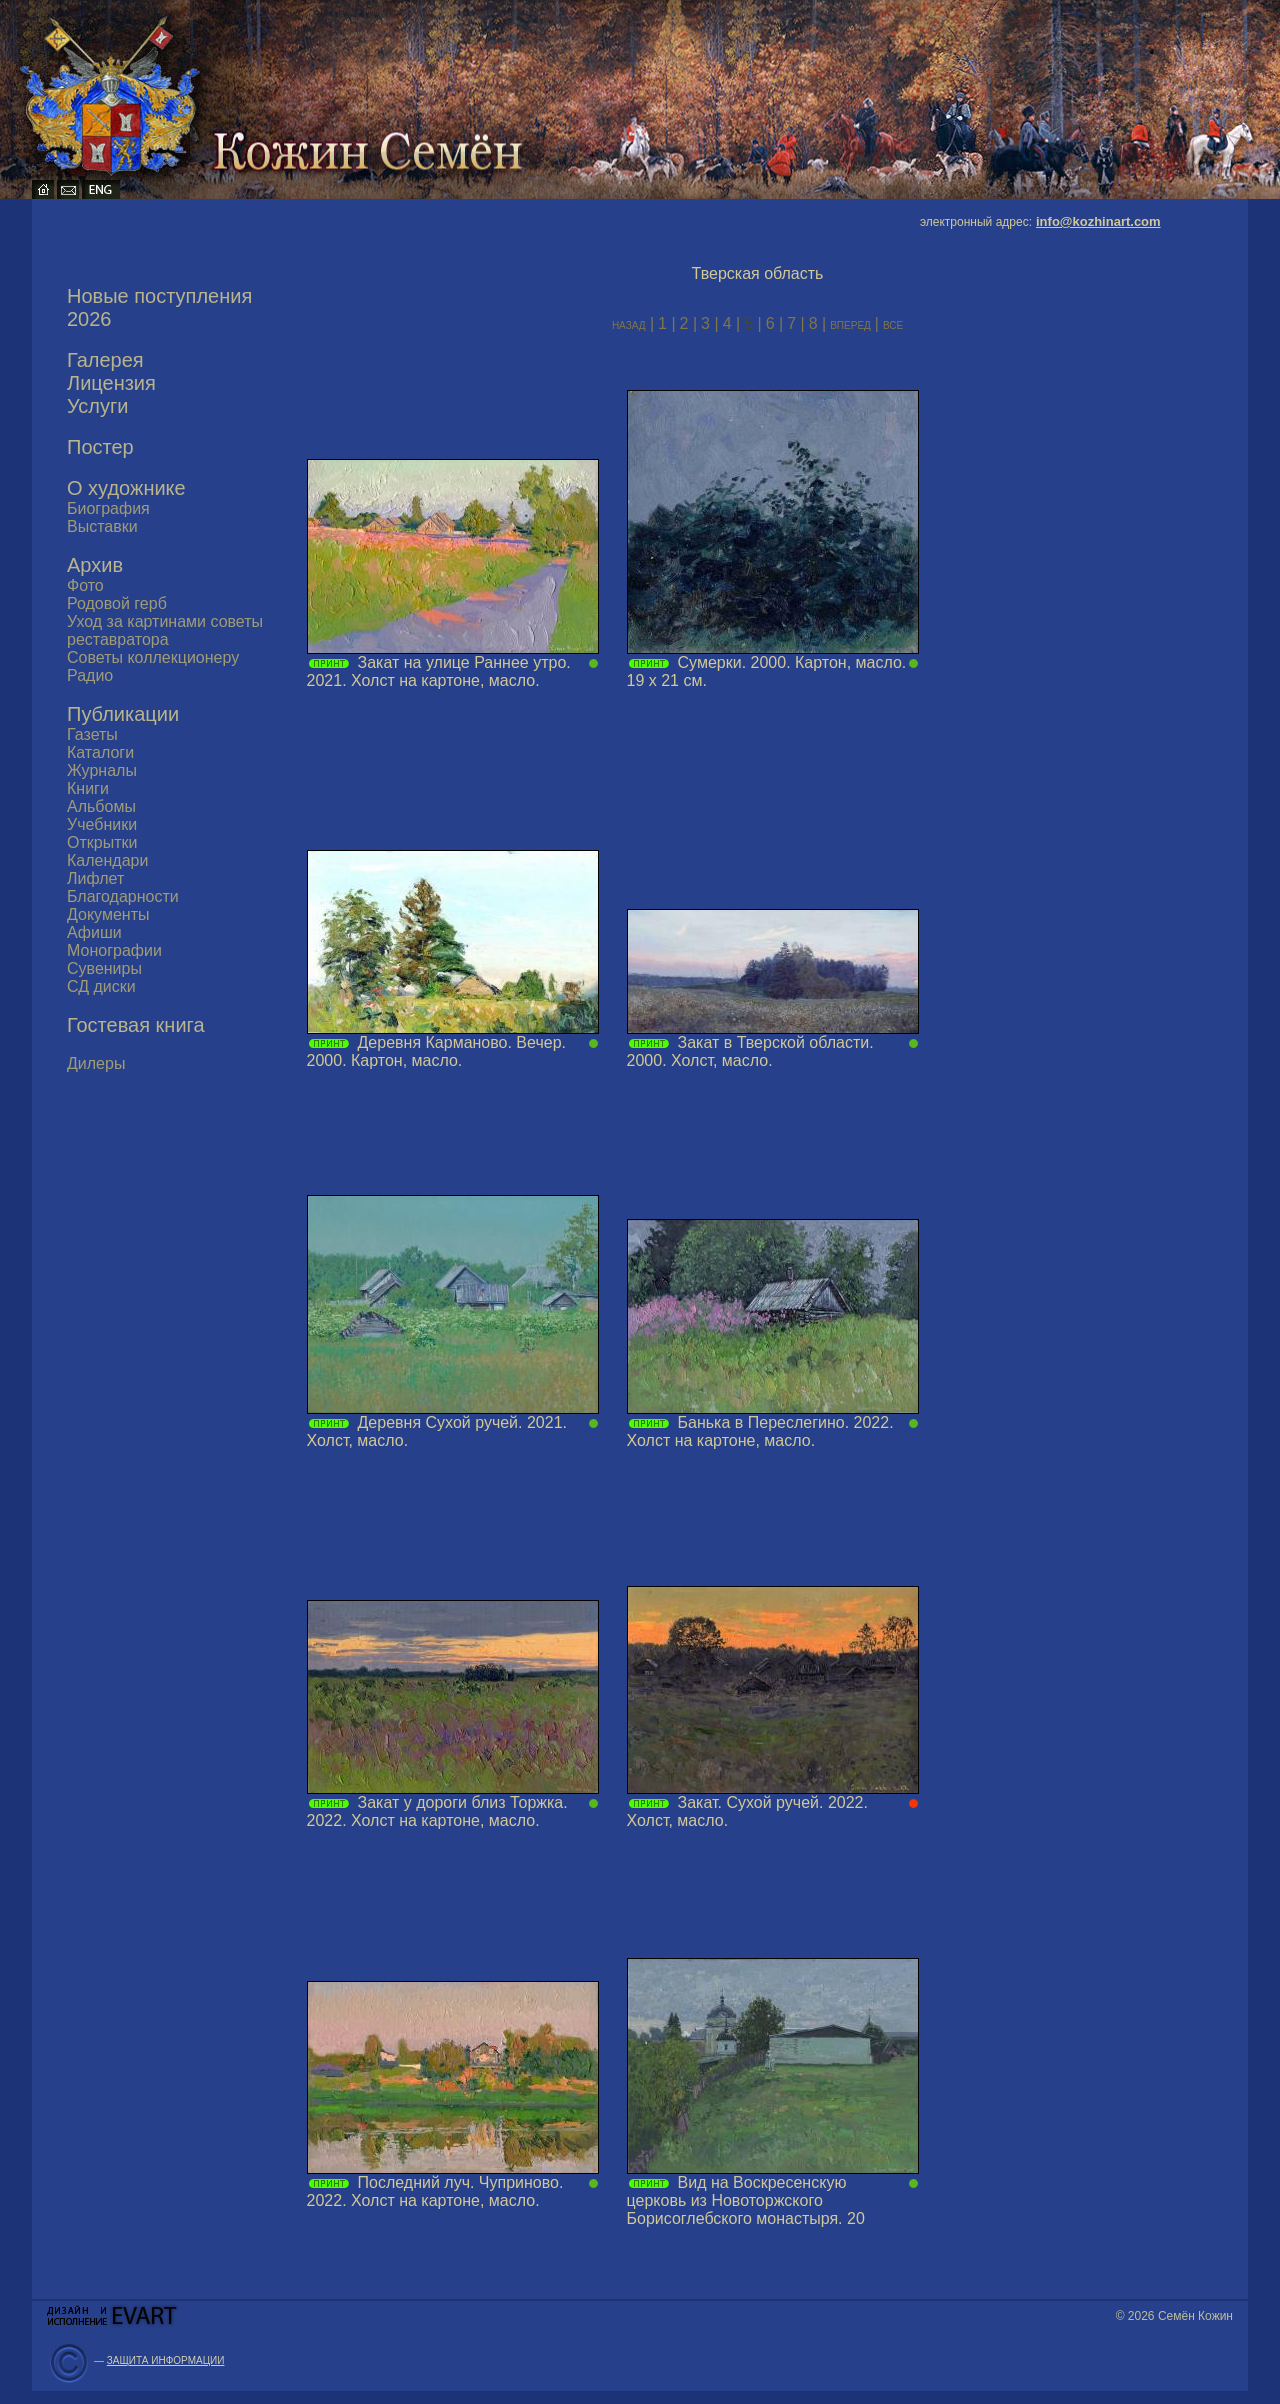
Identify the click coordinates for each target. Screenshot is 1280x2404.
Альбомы (101, 806)
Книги (88, 788)
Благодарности (123, 896)
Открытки (102, 842)
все (893, 324)
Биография (108, 508)
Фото (85, 585)
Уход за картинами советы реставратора (165, 630)
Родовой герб (117, 603)
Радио (90, 675)
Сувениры (104, 968)
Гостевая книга (136, 1025)
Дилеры (96, 1063)
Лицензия (111, 383)
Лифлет (95, 878)
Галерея (105, 360)
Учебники (102, 824)
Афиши (94, 932)
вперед (852, 324)
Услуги (98, 406)
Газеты (92, 734)
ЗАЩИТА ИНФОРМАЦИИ (166, 2360)
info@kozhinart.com (1098, 221)
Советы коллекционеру (153, 657)
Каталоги (100, 752)
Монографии (114, 950)
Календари (107, 860)
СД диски (101, 986)
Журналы (102, 770)
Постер (100, 447)
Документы (108, 914)
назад (629, 324)
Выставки (102, 526)
